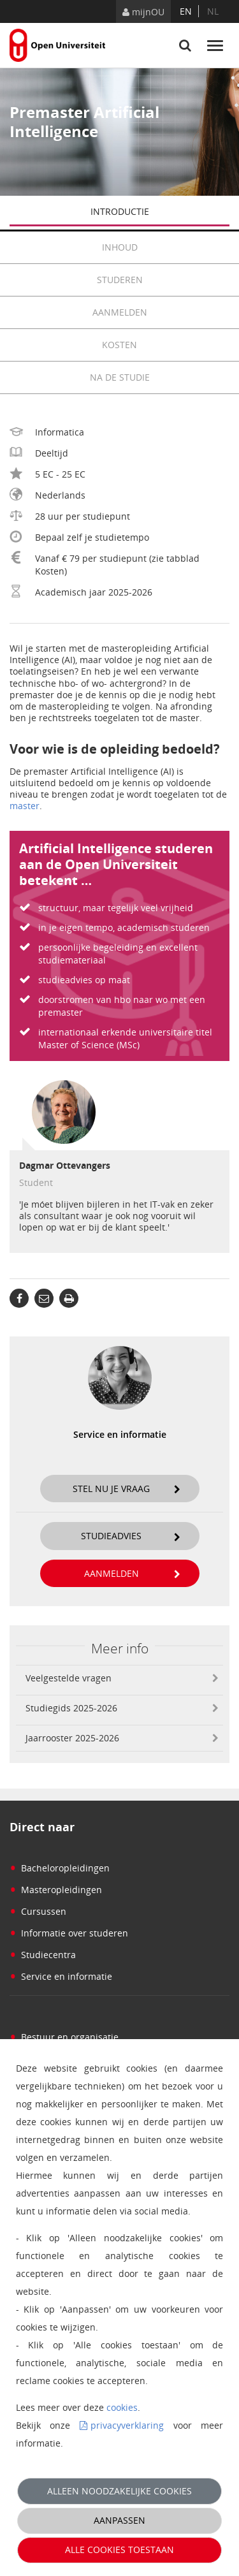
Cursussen (38, 1911)
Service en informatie (61, 1976)
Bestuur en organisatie (64, 2037)
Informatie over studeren (69, 1933)
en (186, 11)
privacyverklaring (127, 2425)
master (25, 806)
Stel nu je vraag (126, 1488)
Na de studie (120, 377)
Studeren (163, 280)
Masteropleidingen (56, 1890)
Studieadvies (130, 1536)
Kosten (165, 345)
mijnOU (143, 12)
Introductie (160, 212)
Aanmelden (161, 312)
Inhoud (166, 247)
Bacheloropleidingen (60, 1868)
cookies (122, 2407)
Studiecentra (43, 1955)
